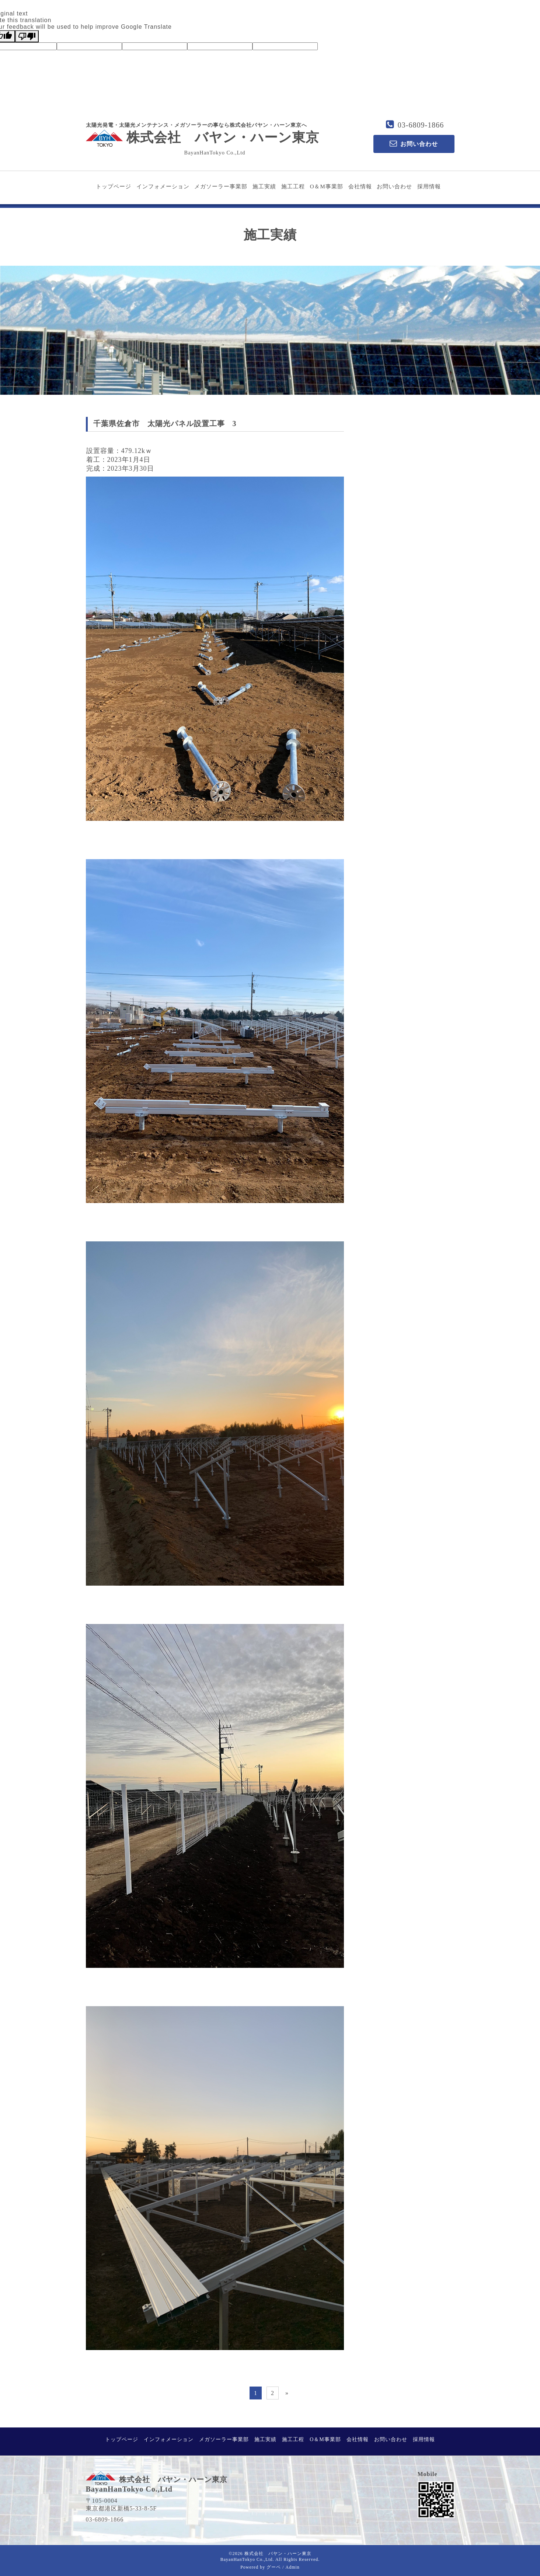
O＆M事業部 (326, 186)
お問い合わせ (394, 186)
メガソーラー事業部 (220, 186)
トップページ (113, 186)
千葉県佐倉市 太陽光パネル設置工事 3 (165, 423)
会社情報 (360, 186)
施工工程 (293, 186)
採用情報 (429, 186)
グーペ (273, 2567)
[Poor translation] (27, 36)
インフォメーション (162, 186)
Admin (293, 2567)
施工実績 (264, 186)
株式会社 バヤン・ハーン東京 (202, 137)
